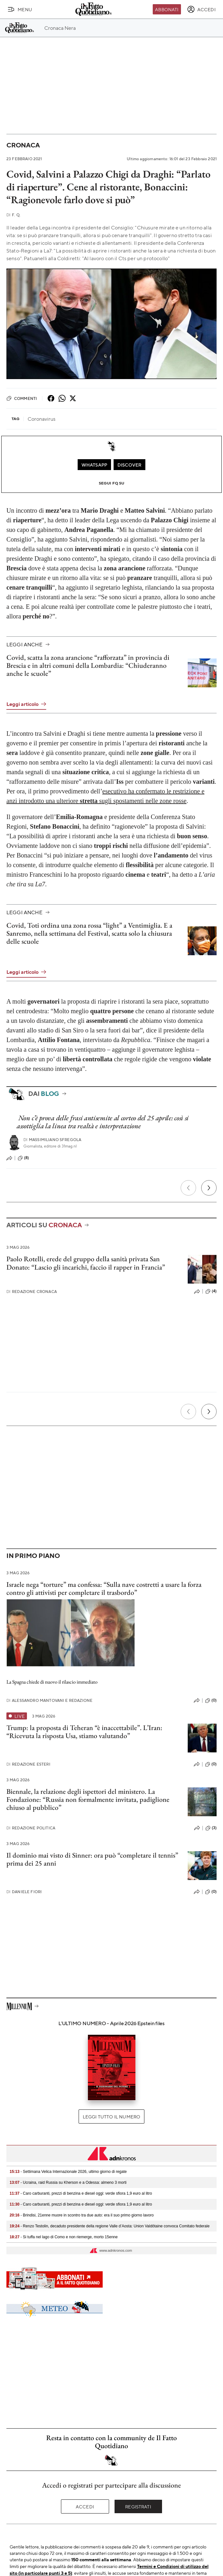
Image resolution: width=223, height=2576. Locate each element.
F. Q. (13, 214)
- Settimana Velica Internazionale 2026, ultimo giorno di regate (68, 2171)
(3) (211, 1828)
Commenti (21, 398)
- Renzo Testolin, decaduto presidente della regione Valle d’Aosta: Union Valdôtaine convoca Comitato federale (110, 2226)
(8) (23, 1158)
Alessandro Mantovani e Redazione (49, 1700)
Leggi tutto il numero (111, 2116)
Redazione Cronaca (31, 1291)
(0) (211, 1700)
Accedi (85, 2506)
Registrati (138, 2506)
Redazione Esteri (28, 1764)
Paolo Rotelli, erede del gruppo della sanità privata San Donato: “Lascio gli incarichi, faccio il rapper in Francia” (85, 1262)
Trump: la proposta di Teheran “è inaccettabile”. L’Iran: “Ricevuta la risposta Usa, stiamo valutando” (84, 1731)
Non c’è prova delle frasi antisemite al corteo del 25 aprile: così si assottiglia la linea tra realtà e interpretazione (103, 1122)
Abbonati (166, 9)
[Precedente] (188, 1188)
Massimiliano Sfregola (52, 1139)
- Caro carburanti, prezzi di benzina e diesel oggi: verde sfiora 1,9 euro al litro (81, 2193)
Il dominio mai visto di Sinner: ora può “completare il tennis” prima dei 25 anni (92, 1859)
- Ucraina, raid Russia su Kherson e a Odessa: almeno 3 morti (68, 2182)
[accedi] (201, 9)
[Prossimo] (209, 1188)
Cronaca (22, 145)
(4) (211, 1291)
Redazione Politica (30, 1828)
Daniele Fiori (24, 1891)
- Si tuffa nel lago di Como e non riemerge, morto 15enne (64, 2237)
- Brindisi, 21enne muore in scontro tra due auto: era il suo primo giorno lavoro (82, 2215)
